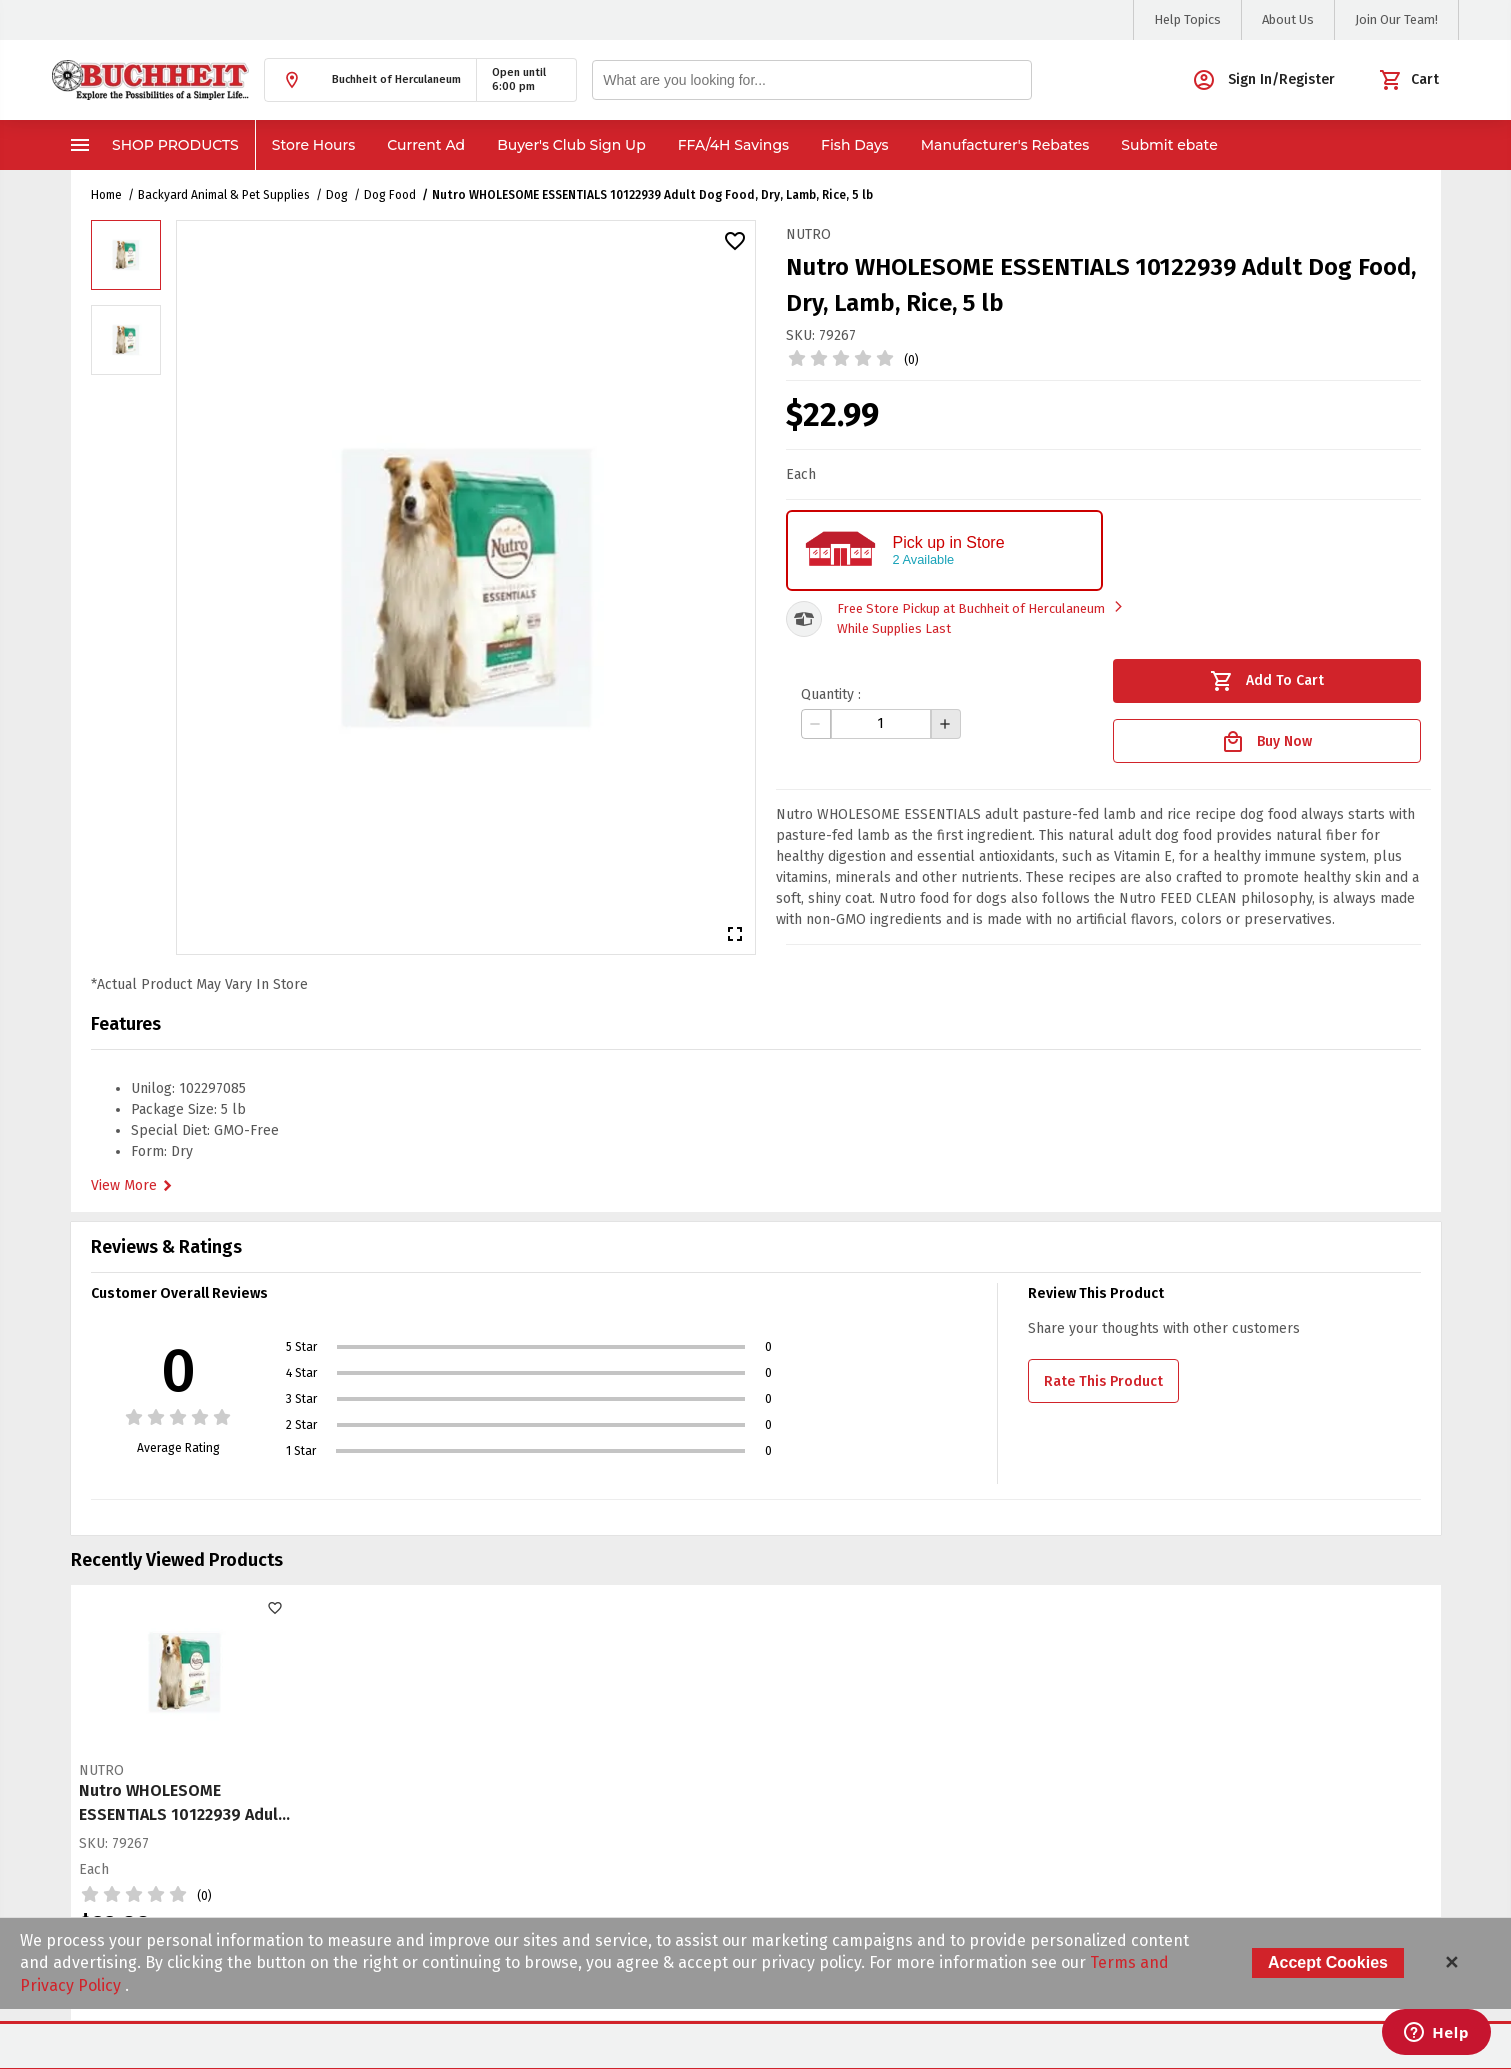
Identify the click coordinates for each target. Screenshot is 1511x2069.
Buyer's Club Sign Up (571, 145)
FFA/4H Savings (733, 145)
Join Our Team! (1396, 19)
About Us (1288, 19)
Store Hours (314, 145)
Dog (337, 195)
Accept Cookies (1328, 1962)
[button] (370, 80)
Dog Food (390, 195)
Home (106, 195)
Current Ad (426, 145)
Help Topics (1187, 19)
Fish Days (855, 145)
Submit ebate (1169, 145)
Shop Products (153, 145)
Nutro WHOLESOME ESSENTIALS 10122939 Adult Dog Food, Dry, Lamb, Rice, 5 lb (652, 195)
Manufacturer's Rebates (1005, 145)
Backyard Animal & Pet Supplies (224, 195)
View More (134, 1186)
